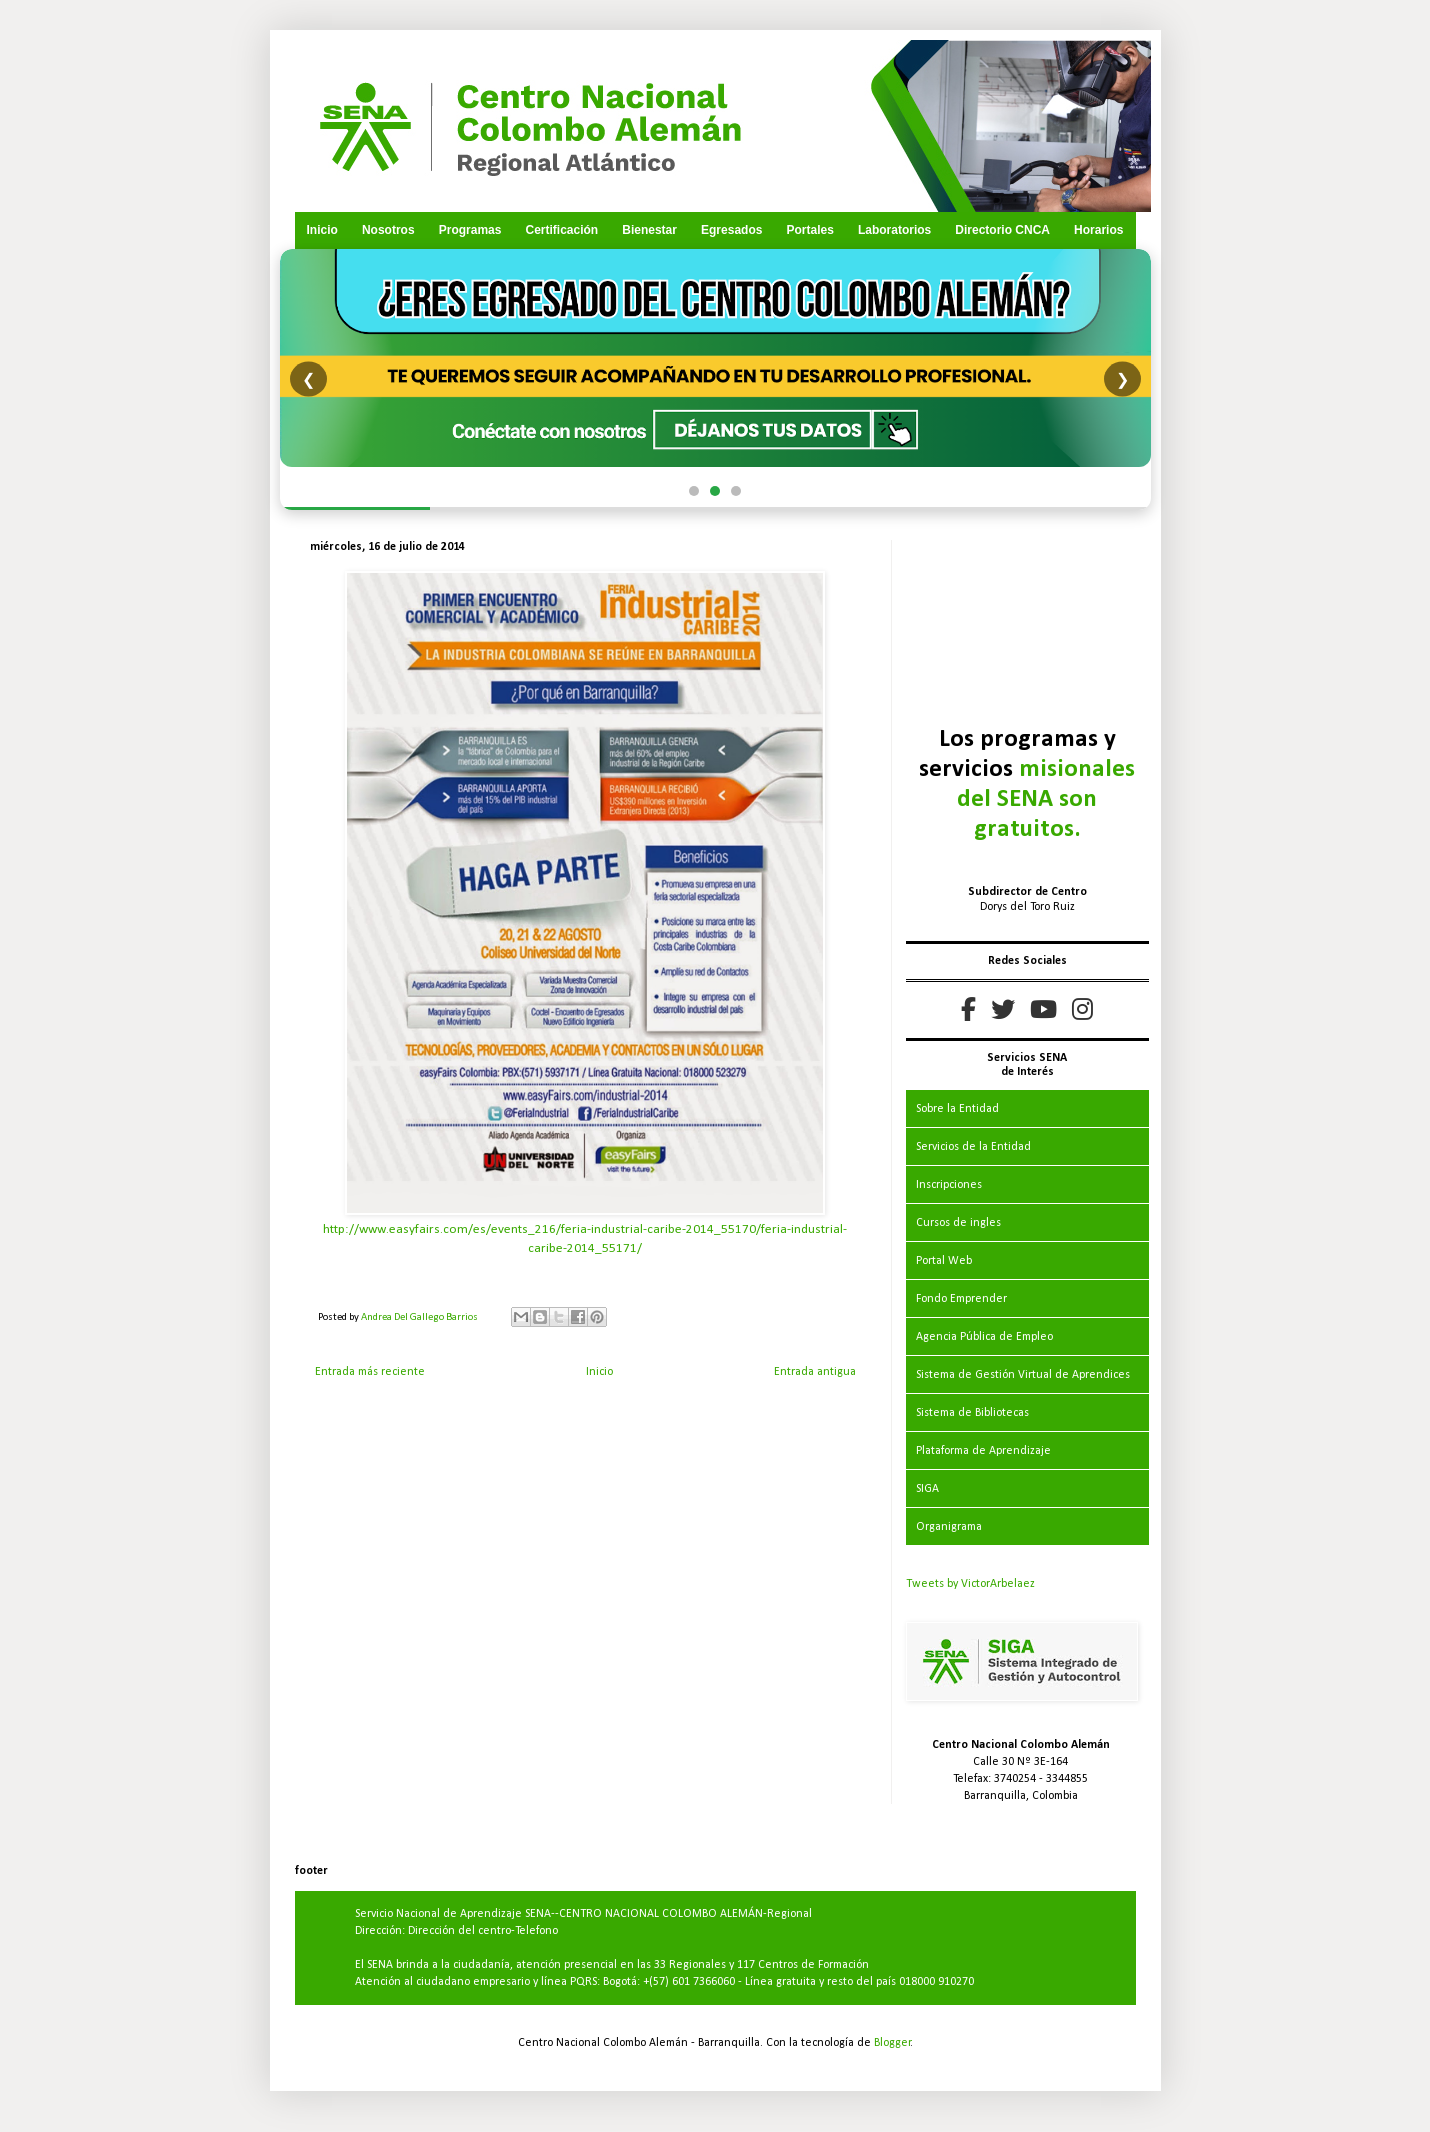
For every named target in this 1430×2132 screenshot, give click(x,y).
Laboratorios (894, 230)
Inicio (322, 230)
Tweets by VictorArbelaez (970, 1584)
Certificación (561, 230)
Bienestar (649, 230)
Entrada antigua (815, 1372)
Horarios (1098, 230)
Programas (470, 230)
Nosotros (388, 230)
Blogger (892, 2043)
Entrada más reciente (370, 1372)
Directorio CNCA (1002, 230)
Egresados (731, 230)
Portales (809, 230)
